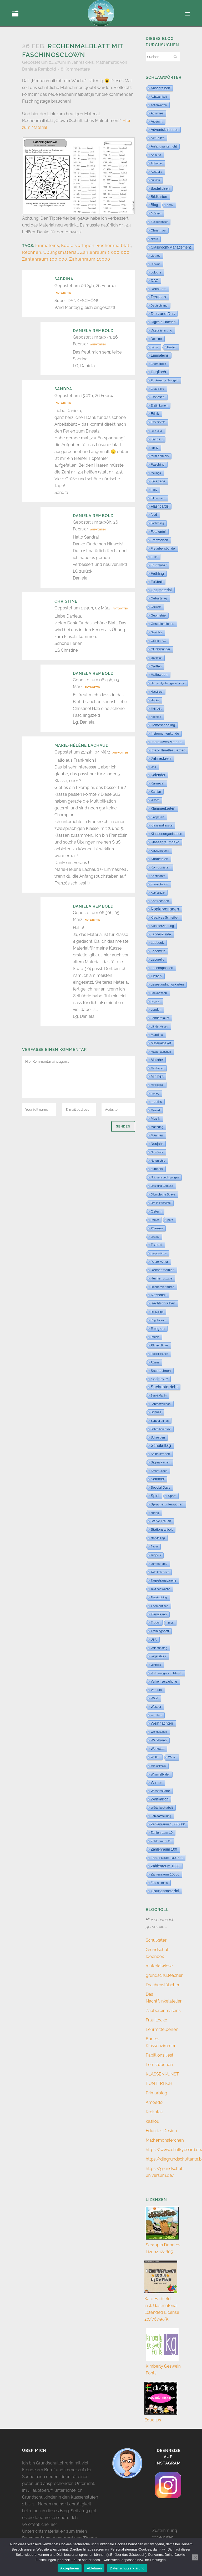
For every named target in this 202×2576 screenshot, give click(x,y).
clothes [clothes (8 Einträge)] (155, 255)
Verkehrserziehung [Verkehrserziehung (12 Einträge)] (164, 1681)
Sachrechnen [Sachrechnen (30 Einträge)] (161, 1371)
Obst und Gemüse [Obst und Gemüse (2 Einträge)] (162, 1185)
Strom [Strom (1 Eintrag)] (154, 1546)
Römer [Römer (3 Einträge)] (155, 1362)
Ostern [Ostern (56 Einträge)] (156, 1211)
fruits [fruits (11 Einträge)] (154, 557)
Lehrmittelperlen (162, 2029)
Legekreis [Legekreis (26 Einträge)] (158, 951)
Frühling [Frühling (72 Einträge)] (157, 573)
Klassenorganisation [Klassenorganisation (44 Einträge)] (166, 834)
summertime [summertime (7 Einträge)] (159, 1563)
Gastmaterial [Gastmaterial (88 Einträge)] (161, 590)
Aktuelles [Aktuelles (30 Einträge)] (157, 138)
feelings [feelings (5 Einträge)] (156, 473)
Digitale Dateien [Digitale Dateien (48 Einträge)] (163, 322)
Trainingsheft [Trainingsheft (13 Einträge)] (160, 1631)
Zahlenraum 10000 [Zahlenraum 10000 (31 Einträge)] (165, 1874)
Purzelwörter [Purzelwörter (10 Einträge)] (159, 1261)
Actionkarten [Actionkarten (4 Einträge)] (159, 105)
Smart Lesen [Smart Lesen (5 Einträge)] (159, 1470)
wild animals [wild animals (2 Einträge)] (158, 1765)
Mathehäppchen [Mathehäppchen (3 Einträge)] (161, 1051)
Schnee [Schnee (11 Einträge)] (156, 1412)
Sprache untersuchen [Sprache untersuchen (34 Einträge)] (167, 1504)
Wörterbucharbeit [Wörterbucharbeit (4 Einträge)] (162, 1807)
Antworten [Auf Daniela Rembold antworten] (97, 344)
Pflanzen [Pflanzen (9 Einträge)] (157, 1228)
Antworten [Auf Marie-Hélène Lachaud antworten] (120, 752)
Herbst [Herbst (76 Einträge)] (156, 708)
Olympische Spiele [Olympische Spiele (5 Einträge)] (163, 1194)
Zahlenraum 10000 (89, 259)
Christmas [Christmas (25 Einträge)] (158, 230)
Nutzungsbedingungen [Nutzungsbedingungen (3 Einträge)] (165, 1177)
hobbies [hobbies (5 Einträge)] (156, 716)
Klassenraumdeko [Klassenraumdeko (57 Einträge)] (165, 842)
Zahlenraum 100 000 (44, 259)
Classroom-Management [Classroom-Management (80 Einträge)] (171, 247)
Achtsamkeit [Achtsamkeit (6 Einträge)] (159, 96)
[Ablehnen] (195, 2557)
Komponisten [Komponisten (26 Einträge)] (160, 867)
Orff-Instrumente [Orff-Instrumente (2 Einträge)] (161, 1203)
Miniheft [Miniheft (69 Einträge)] (157, 1076)
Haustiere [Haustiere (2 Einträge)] (157, 691)
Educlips (152, 2419)
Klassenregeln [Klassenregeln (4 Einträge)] (160, 850)
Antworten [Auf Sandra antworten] (63, 403)
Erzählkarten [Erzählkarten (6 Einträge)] (159, 405)
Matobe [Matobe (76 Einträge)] (157, 1060)
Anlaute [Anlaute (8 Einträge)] (156, 154)
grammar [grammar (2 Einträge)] (156, 657)
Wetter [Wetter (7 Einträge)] (155, 1757)
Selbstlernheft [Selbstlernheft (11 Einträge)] (160, 1454)
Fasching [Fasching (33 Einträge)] (158, 464)
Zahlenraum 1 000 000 (105, 252)
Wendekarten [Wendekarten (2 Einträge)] (159, 1731)
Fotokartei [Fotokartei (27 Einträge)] (158, 532)
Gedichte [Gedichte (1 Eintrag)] (156, 606)
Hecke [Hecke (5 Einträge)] (155, 700)
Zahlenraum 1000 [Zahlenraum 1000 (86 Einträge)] (165, 1866)
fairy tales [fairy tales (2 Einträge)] (157, 430)
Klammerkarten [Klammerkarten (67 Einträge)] (163, 808)
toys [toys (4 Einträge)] (171, 1622)
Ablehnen (94, 2568)
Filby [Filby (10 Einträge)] (154, 490)
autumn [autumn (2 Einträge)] (155, 180)
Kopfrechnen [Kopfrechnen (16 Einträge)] (160, 901)
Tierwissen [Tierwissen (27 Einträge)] (159, 1614)
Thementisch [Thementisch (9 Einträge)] (159, 1606)
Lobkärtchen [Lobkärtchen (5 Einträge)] (159, 992)
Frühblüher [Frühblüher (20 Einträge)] (158, 565)
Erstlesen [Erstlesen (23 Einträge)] (158, 397)
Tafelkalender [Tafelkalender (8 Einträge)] (160, 1572)
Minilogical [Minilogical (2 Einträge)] (157, 1084)
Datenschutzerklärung (127, 2568)
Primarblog (156, 2092)
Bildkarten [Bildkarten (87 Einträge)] (159, 196)
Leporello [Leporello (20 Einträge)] (157, 959)
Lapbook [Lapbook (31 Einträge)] (157, 943)
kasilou (152, 2121)
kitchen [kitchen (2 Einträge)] (155, 800)
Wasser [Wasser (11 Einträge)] (156, 1707)
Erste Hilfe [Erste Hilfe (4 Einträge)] (157, 388)
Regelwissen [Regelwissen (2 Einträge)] (158, 1320)
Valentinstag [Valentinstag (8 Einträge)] (159, 1648)
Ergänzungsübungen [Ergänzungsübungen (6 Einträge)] (164, 380)
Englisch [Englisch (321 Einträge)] (158, 372)
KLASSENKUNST (162, 2074)
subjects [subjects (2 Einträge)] (156, 1555)
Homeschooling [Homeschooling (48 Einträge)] (163, 725)
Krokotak (154, 2111)
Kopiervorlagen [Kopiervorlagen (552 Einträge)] (165, 909)
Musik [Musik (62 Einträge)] (155, 1118)
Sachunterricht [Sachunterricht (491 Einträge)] (164, 1387)
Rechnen (31, 252)
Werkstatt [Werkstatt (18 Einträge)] (157, 1749)
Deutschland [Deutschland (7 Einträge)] (159, 305)
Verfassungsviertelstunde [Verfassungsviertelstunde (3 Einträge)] (166, 1673)
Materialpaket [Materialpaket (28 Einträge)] (161, 1043)
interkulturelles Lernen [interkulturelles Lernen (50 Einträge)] (168, 750)
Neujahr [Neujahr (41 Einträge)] (157, 1144)
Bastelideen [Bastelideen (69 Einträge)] (160, 188)
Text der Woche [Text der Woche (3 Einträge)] (160, 1588)
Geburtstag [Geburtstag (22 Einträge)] (159, 598)
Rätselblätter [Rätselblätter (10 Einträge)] (159, 1345)
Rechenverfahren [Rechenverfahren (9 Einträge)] (162, 1286)
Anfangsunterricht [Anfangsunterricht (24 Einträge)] (164, 146)
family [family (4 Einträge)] (154, 447)
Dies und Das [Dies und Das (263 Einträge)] (163, 313)
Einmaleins (47, 245)
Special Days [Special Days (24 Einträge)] (160, 1487)
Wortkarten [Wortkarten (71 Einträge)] (159, 1799)
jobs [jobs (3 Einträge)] (153, 766)
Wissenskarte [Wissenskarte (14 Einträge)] (160, 1791)
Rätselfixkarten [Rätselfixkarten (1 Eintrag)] (159, 1353)
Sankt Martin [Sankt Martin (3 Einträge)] (158, 1395)
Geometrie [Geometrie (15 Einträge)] (158, 615)
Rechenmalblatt (114, 245)
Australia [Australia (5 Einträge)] (156, 171)
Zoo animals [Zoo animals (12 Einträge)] (159, 1883)
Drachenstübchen (163, 1984)
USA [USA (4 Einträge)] (154, 1639)
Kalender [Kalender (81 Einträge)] (158, 775)
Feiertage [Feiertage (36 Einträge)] (158, 481)
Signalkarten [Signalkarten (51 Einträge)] (160, 1462)
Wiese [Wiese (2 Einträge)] (172, 1757)
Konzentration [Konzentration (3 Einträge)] (159, 884)
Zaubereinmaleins (163, 2010)
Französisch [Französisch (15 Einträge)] (159, 540)
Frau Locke (156, 2019)
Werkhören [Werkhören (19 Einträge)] (159, 1740)
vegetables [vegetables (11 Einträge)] (158, 1656)
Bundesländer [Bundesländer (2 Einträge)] (159, 221)
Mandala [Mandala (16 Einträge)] (157, 1035)
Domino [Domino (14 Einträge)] (156, 339)
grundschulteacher (164, 1975)
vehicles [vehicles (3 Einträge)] (156, 1664)
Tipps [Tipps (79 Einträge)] (155, 1622)
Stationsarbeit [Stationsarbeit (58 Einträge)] (162, 1529)
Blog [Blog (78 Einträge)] (154, 205)
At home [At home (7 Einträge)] (156, 163)
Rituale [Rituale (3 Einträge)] (155, 1337)
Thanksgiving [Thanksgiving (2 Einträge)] (159, 1597)
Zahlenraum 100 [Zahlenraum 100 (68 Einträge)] (164, 1849)
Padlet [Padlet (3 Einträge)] (155, 1219)
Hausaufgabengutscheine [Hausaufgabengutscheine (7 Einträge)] (168, 683)
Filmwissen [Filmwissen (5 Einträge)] (158, 498)
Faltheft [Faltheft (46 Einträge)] (157, 439)
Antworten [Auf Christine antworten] (120, 608)
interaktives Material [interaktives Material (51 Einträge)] (166, 742)
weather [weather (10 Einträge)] (156, 1715)
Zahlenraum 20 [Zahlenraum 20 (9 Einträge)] (161, 1841)
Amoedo (154, 2102)
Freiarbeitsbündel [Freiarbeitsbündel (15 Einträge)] (163, 548)
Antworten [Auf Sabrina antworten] (63, 293)
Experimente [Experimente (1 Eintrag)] (158, 422)
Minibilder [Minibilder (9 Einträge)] (157, 1068)
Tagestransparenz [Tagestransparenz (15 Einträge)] (163, 1580)
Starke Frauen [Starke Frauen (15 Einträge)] (161, 1521)
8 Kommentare (75, 69)
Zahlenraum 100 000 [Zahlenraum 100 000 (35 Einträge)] (167, 1858)
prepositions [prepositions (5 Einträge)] (158, 1253)
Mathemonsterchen (165, 2140)
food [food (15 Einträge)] (154, 515)
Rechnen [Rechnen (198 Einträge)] (158, 1295)
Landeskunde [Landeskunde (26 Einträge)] (161, 934)
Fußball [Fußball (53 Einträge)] (157, 582)
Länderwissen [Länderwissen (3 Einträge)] (159, 1026)
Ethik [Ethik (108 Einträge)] (155, 414)
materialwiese (159, 1965)
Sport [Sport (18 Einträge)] (172, 1496)
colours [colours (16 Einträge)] (156, 272)
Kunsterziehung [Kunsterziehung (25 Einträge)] (162, 926)
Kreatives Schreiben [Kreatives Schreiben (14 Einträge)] (165, 917)
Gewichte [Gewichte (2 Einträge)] (156, 632)
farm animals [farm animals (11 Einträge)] (160, 456)
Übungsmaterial (60, 252)
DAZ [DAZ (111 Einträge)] (154, 280)
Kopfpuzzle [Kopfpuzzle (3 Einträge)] (158, 892)
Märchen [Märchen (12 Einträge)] (157, 1135)
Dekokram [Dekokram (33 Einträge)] (158, 289)
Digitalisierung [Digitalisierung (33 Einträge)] (161, 330)
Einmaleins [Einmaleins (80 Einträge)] (160, 355)
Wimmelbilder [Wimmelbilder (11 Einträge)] (160, 1774)
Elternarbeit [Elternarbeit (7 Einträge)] (158, 363)
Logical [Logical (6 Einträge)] (155, 1001)
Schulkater (156, 1940)
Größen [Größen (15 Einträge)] (156, 666)
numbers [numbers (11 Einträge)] (157, 1169)
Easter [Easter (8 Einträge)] (171, 347)
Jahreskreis (83, 62)
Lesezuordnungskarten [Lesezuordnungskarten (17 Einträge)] (167, 984)
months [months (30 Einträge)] (156, 1102)
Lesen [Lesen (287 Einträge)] (156, 976)
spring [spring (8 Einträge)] (155, 1512)
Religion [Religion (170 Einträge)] (158, 1328)
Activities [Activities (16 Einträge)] (157, 113)
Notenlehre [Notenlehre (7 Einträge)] (158, 1160)
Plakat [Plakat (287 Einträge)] (156, 1244)
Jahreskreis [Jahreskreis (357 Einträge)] (161, 758)
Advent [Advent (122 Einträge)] (157, 121)
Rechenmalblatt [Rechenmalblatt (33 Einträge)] (162, 1270)
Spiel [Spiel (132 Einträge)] (155, 1496)
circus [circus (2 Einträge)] (154, 239)
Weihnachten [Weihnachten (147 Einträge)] (162, 1723)
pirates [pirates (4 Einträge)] (155, 1236)
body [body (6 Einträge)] (170, 205)
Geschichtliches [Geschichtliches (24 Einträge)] (162, 624)
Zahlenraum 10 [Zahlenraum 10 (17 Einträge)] (162, 1833)
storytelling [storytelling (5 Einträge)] (158, 1538)
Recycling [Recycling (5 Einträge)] (157, 1311)
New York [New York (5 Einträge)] (157, 1152)
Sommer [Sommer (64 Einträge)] (157, 1479)
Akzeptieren (69, 2568)
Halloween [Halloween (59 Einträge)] (159, 675)
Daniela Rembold (39, 69)
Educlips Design (161, 2130)
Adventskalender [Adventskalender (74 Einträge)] (164, 130)
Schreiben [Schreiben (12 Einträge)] (158, 1437)
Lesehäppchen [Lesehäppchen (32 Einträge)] (162, 968)
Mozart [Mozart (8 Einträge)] (155, 1110)
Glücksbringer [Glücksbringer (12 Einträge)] (160, 649)
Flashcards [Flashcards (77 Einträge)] (160, 506)
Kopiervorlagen (77, 245)
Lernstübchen (159, 2064)
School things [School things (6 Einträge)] (160, 1420)
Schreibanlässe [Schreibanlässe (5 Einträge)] (161, 1429)
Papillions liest (159, 2055)
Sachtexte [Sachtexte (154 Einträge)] (159, 1379)
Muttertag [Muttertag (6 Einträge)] (157, 1127)
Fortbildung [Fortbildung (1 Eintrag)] (157, 523)
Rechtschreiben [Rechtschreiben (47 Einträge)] (163, 1303)
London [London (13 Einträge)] (156, 1010)
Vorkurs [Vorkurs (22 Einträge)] (156, 1690)
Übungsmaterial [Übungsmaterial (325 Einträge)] (165, 1891)
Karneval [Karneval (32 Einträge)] (157, 783)
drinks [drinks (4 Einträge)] (154, 347)
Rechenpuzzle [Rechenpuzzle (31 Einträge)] (161, 1278)
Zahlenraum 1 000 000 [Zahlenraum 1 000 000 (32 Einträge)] (168, 1824)
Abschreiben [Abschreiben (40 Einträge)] (160, 88)
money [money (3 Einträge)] (155, 1093)
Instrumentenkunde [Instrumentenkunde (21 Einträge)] (165, 733)
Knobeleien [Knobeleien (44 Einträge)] (159, 859)
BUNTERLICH (159, 2083)
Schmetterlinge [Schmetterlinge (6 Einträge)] (161, 1403)
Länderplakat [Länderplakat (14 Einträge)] (160, 1018)
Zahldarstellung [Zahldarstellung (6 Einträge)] (161, 1816)
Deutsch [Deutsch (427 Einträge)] (158, 297)
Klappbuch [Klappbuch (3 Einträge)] (157, 817)
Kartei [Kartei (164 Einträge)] (156, 791)
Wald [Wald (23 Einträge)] (154, 1698)
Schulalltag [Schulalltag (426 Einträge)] (161, 1445)
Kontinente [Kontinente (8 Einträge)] (158, 875)
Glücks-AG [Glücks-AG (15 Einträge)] (158, 641)
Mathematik (107, 62)
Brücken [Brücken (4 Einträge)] (156, 213)
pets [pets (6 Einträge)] (170, 1219)
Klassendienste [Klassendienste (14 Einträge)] (161, 825)
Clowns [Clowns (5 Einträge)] (155, 264)
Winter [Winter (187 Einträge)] (156, 1782)
